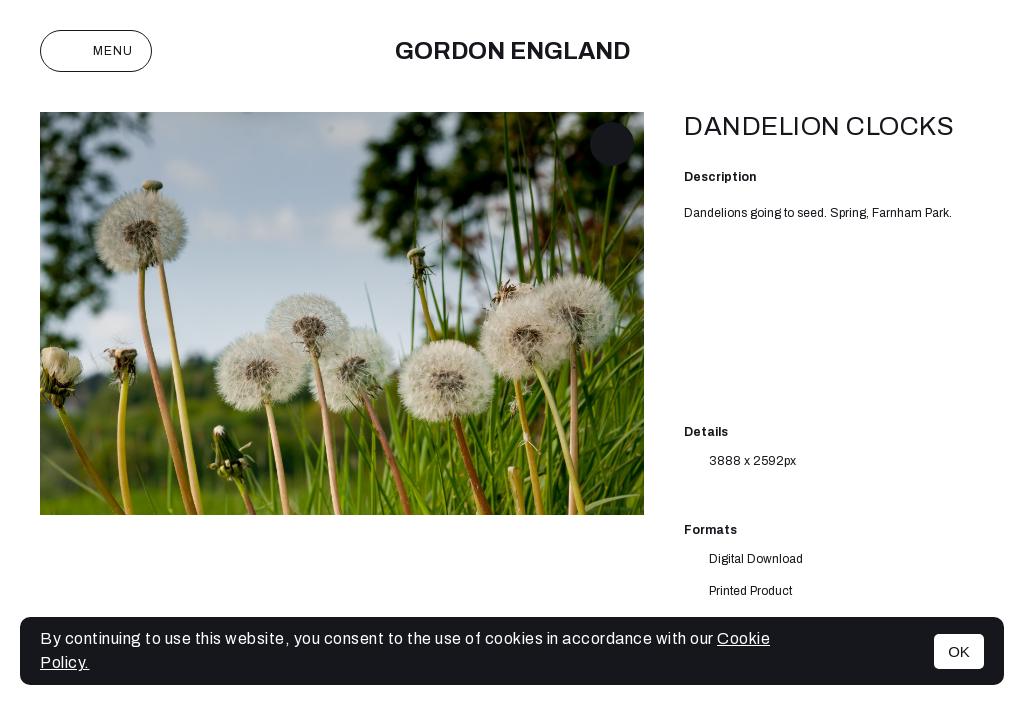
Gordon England (512, 51)
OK (959, 651)
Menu (96, 51)
